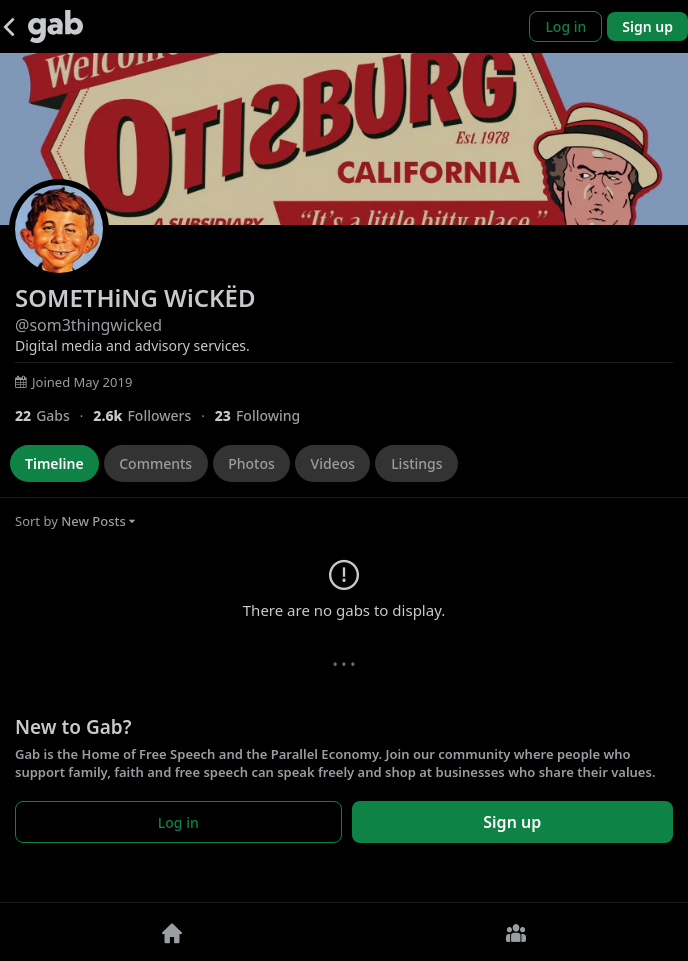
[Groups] (516, 932)
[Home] (172, 932)
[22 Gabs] (54, 415)
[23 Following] (265, 415)
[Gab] (55, 26)
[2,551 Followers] (153, 415)
